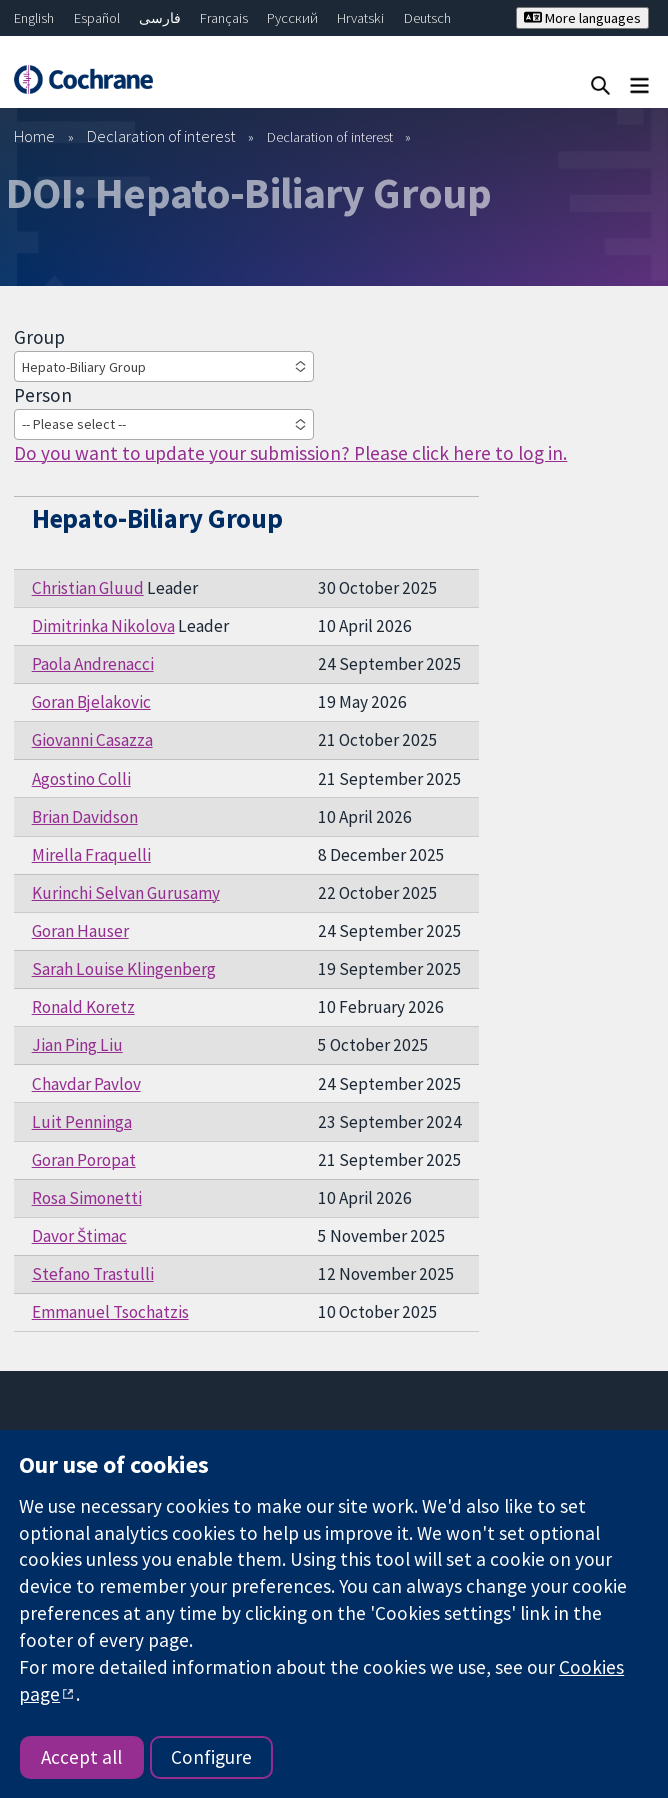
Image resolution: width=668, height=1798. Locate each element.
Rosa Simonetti (87, 1198)
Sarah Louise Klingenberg (124, 969)
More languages (582, 18)
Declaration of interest (161, 136)
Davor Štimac (79, 1236)
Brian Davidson (85, 817)
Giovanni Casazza (92, 740)
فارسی (160, 18)
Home (34, 136)
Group (39, 337)
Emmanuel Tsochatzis (110, 1312)
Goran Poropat (84, 1160)
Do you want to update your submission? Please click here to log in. (290, 453)
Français (224, 18)
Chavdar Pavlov (86, 1084)
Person (43, 395)
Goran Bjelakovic (91, 702)
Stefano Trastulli (93, 1274)
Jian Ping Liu (77, 1045)
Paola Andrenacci (93, 664)
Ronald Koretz (83, 1007)
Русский (292, 18)
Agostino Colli (81, 779)
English (34, 18)
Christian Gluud (88, 588)
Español (97, 18)
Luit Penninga (82, 1122)
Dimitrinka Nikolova (103, 626)
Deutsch (427, 18)
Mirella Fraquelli (91, 855)
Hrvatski (360, 18)
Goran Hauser (80, 931)
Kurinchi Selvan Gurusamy (126, 893)
